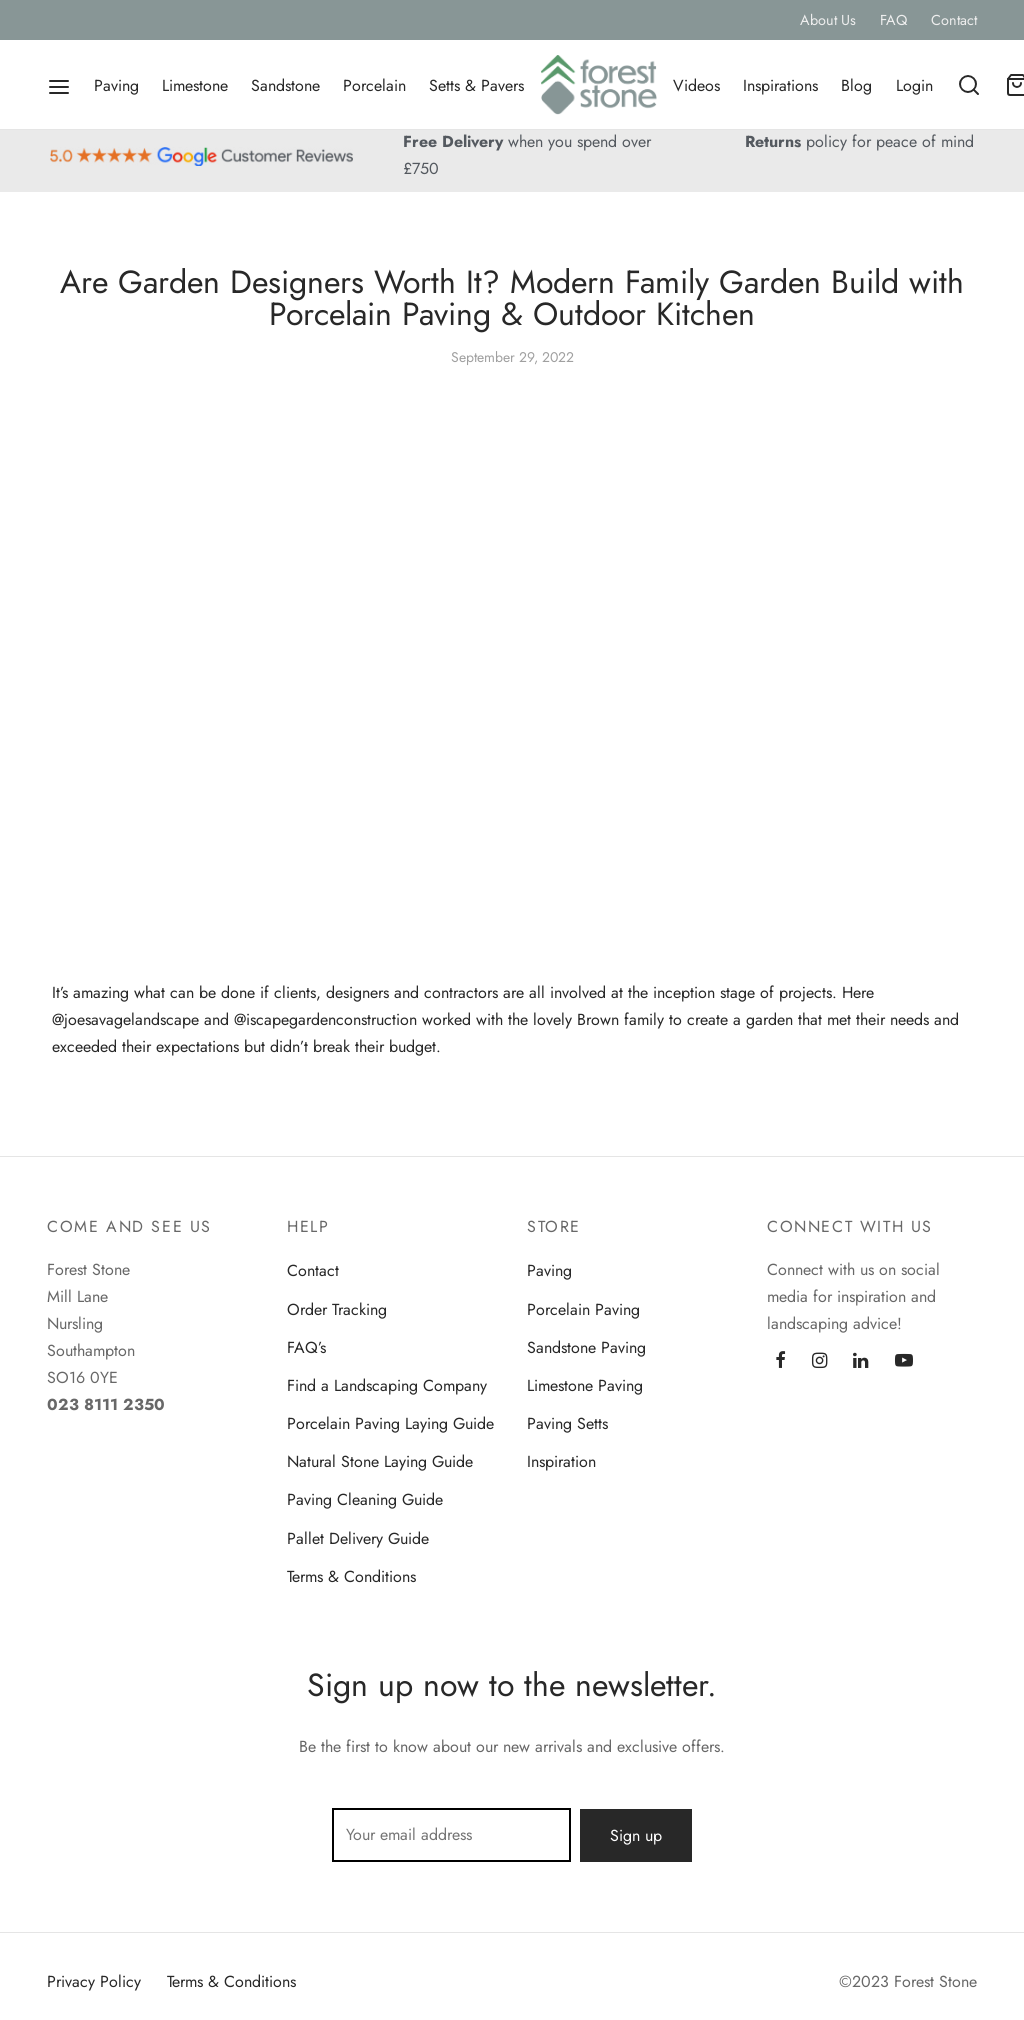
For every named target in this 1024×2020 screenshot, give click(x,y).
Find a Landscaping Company (387, 1385)
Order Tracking (337, 1309)
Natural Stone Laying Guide (380, 1462)
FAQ (893, 20)
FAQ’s (306, 1347)
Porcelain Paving (583, 1309)
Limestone (195, 85)
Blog (856, 85)
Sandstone (285, 85)
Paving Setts (567, 1424)
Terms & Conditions (351, 1576)
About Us (828, 20)
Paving (116, 85)
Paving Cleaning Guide (365, 1500)
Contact (954, 20)
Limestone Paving (585, 1385)
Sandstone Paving (586, 1347)
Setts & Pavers (476, 85)
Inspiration (561, 1462)
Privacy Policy (94, 1981)
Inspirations (780, 85)
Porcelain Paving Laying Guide (390, 1424)
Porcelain (374, 85)
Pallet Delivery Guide (358, 1538)
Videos (696, 85)
